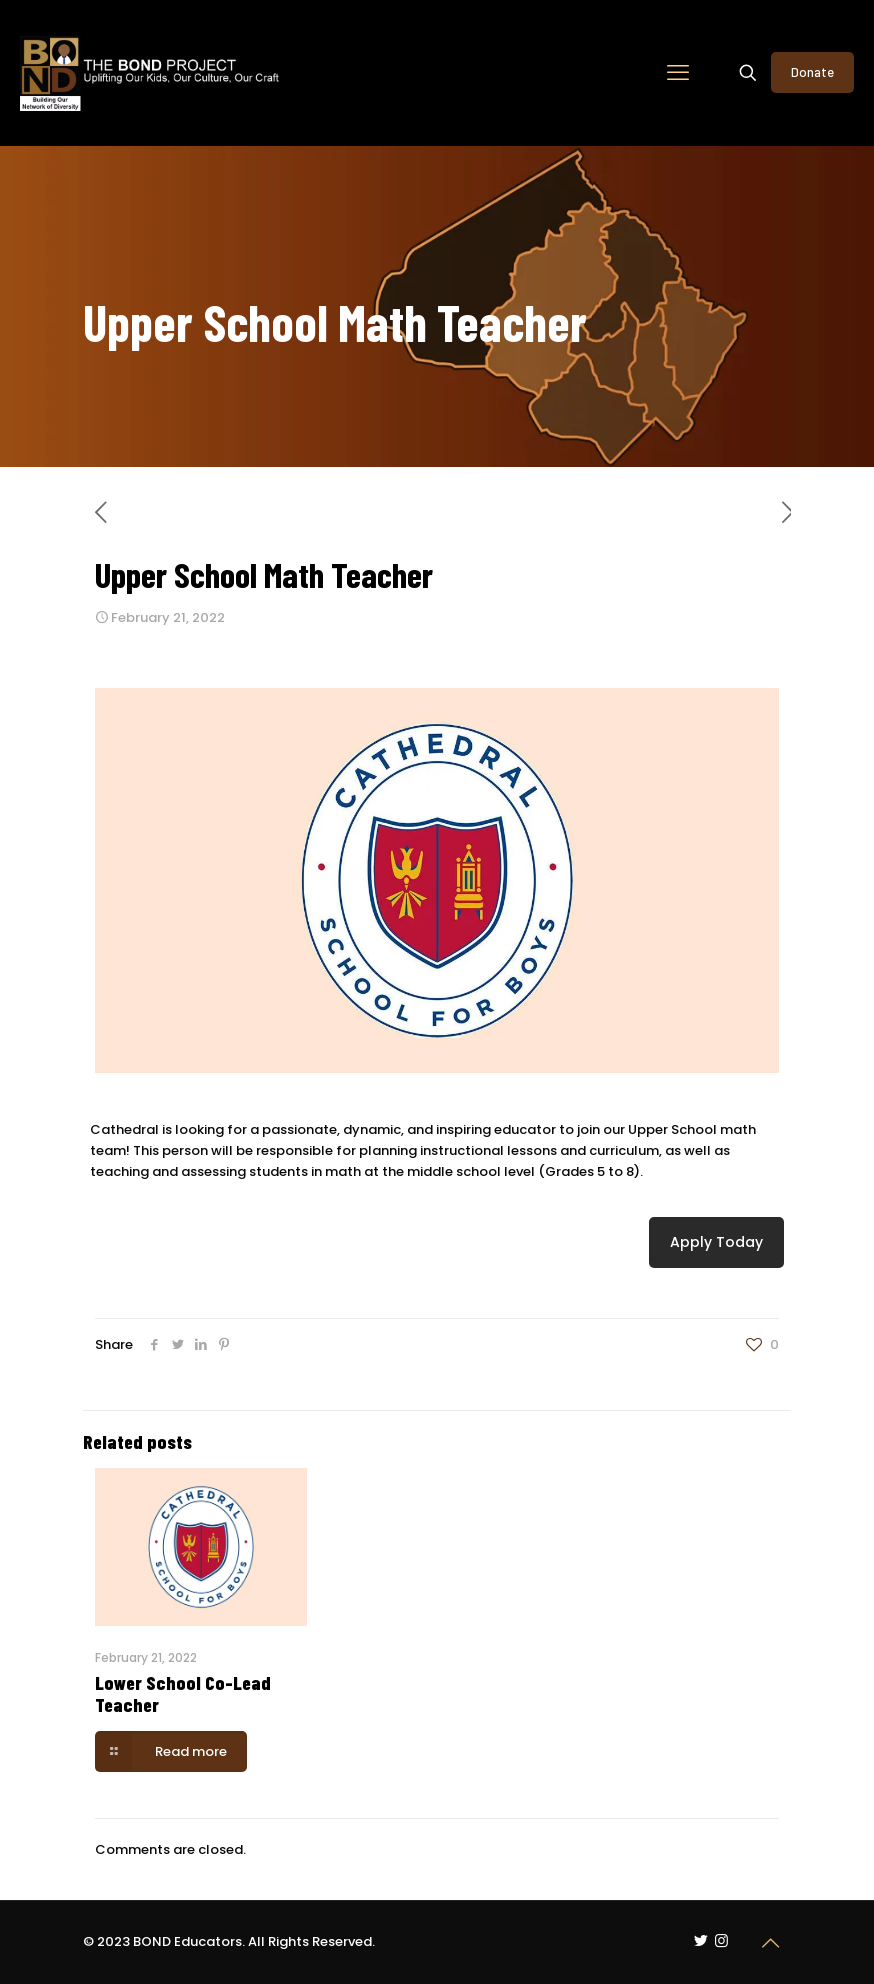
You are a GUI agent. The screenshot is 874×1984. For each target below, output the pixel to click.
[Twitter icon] (700, 1940)
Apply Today (716, 1242)
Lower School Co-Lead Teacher (183, 1693)
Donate (812, 72)
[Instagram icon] (721, 1940)
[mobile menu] (678, 73)
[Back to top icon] (770, 1943)
